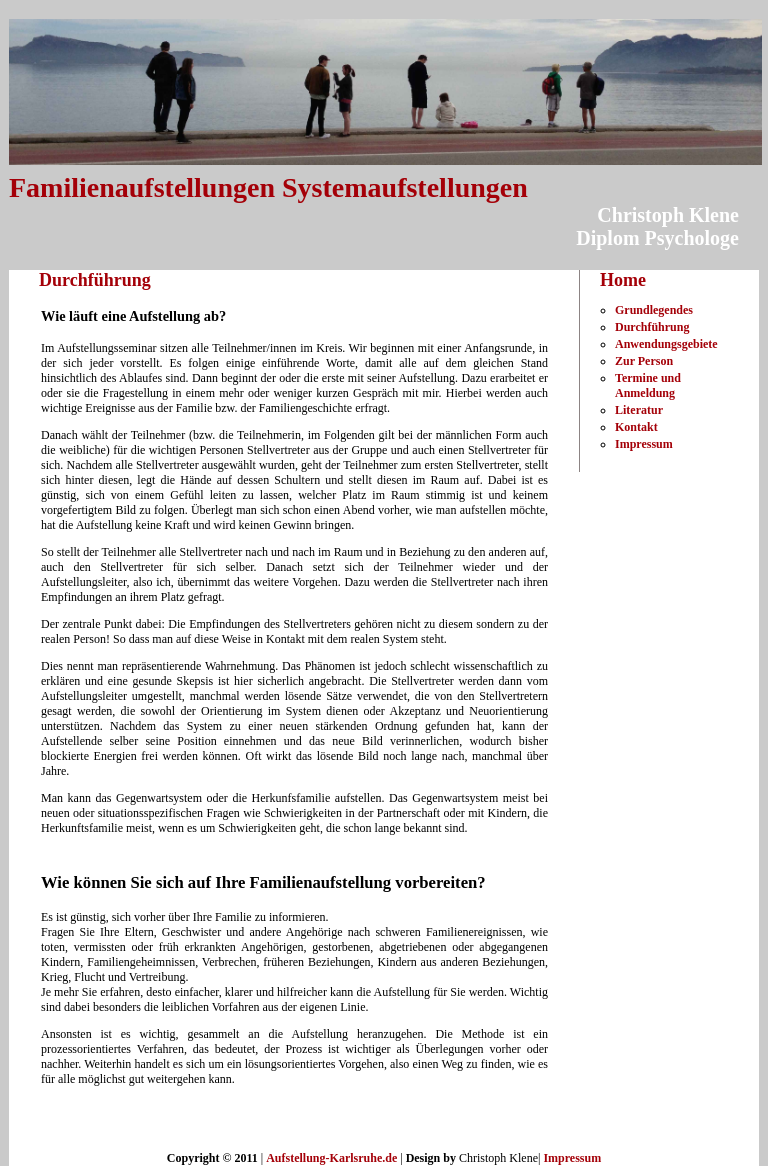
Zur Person (644, 361)
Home (623, 280)
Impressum (644, 444)
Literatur (639, 410)
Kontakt (636, 427)
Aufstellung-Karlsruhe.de (331, 1158)
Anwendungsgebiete (666, 344)
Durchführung (652, 327)
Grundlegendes (654, 310)
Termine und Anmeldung (648, 385)
